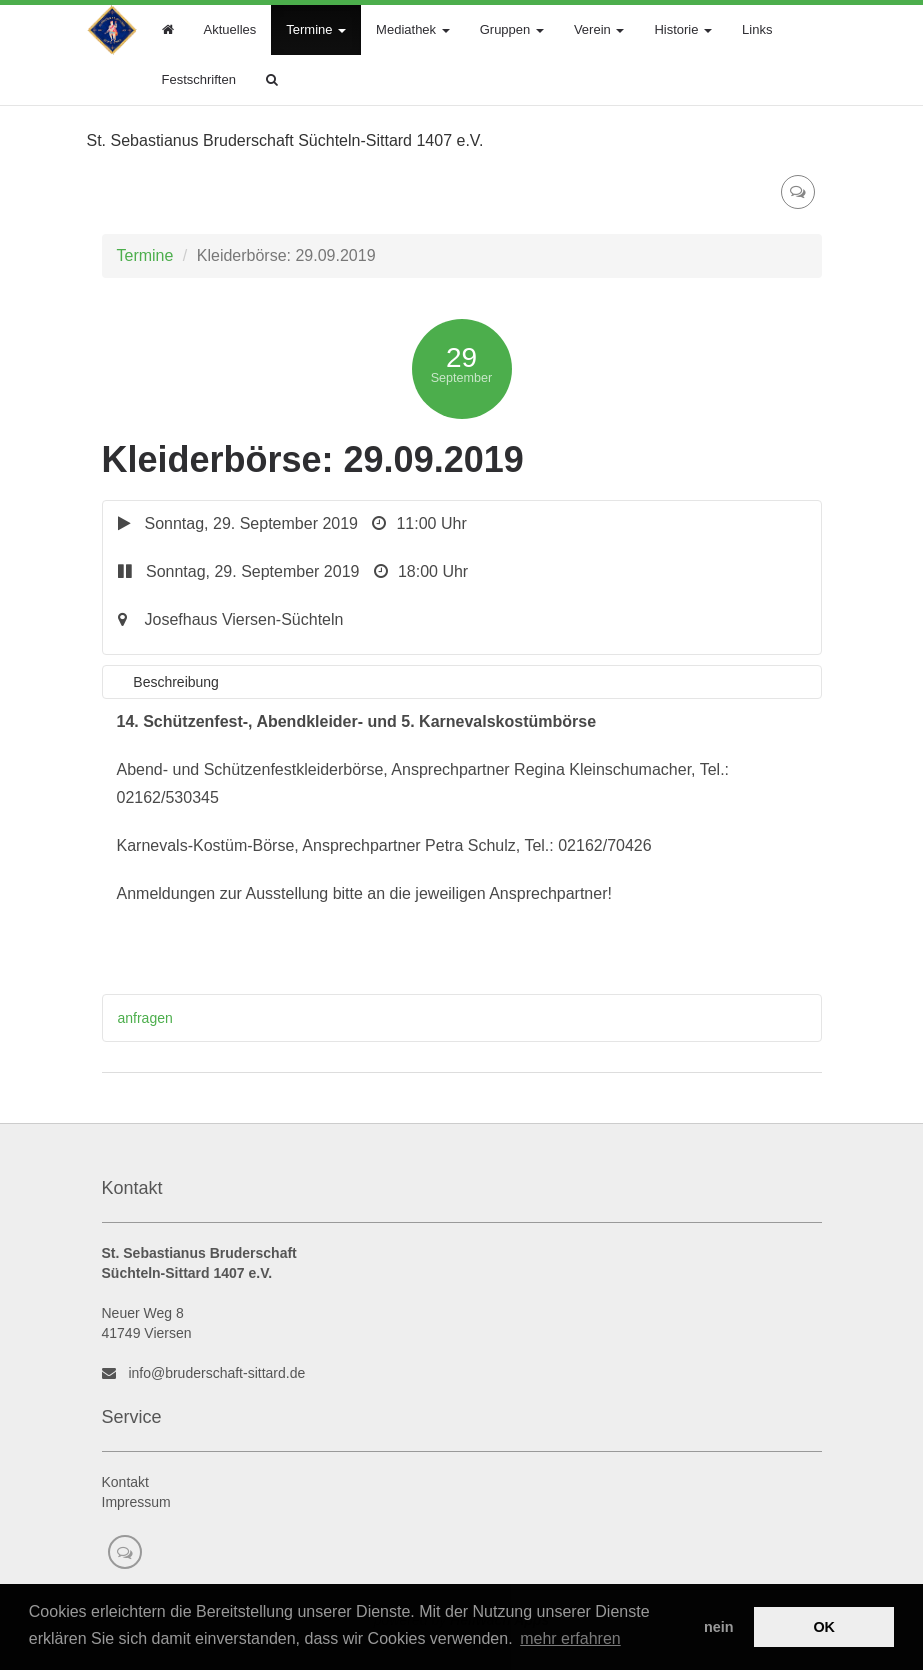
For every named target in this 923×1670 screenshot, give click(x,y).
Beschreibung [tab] (176, 682)
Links (757, 29)
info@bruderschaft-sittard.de (216, 1373)
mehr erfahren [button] (570, 1638)
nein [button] (719, 1627)
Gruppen (512, 29)
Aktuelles (230, 29)
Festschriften (199, 79)
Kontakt (125, 1482)
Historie (683, 29)
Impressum (136, 1502)
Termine (316, 29)
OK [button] (824, 1627)
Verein (599, 29)
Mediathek (413, 29)
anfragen (145, 1018)
